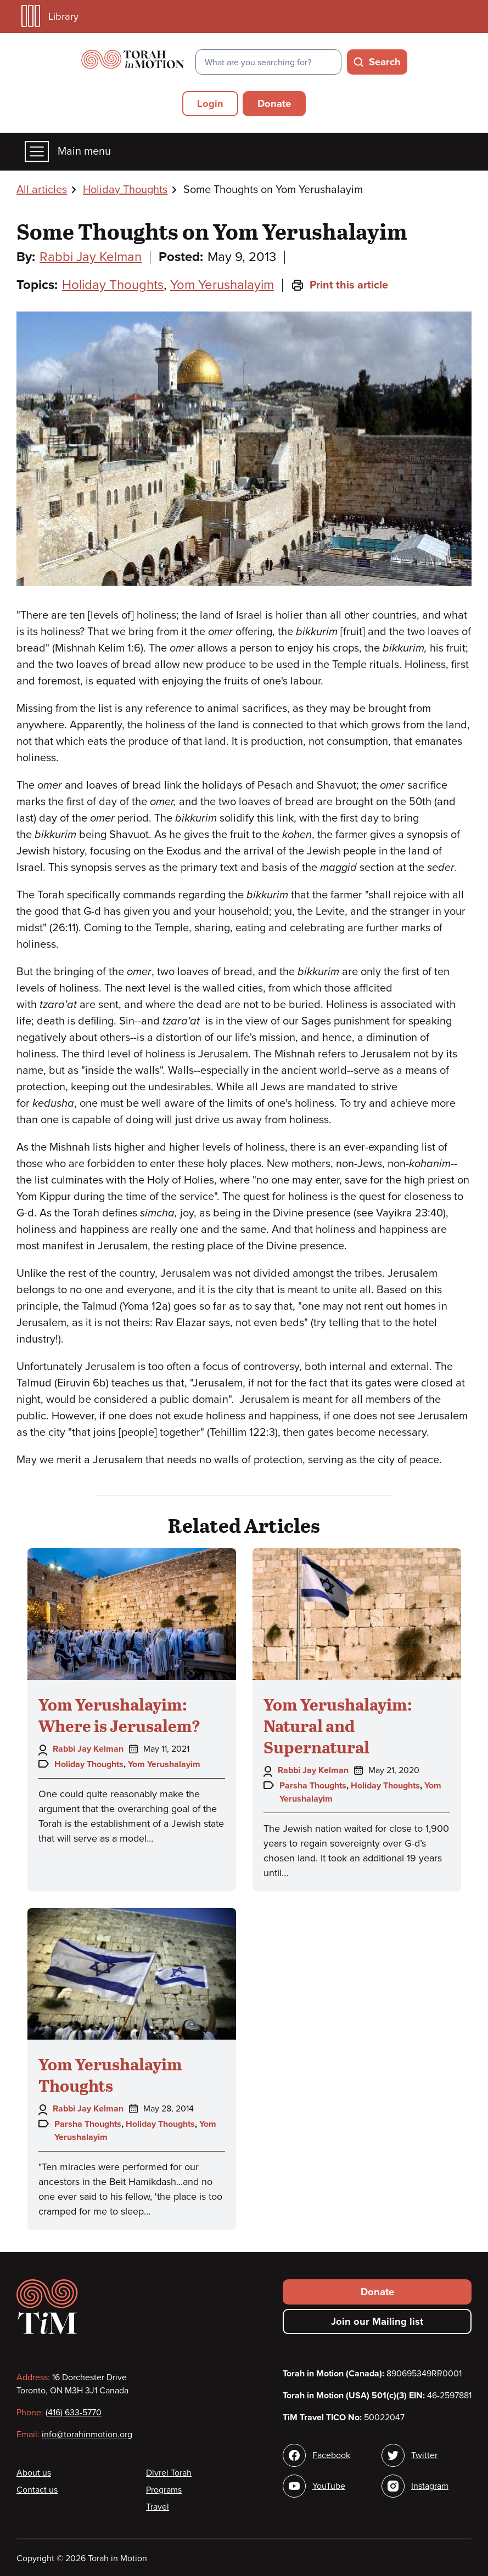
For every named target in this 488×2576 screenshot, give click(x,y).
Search (385, 62)
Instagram (429, 2486)
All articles (41, 189)
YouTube (328, 2486)
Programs (164, 2489)
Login (210, 104)
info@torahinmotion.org (87, 2434)
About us (33, 2472)
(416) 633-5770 (74, 2412)
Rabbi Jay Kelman (91, 257)
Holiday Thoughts (125, 189)
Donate (274, 104)
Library (49, 16)
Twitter (424, 2455)
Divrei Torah (169, 2472)
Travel (157, 2506)
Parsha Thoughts (312, 1785)
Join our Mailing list (377, 2321)
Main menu (68, 151)
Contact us (37, 2489)
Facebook (331, 2455)
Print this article (339, 285)
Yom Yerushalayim (222, 285)
